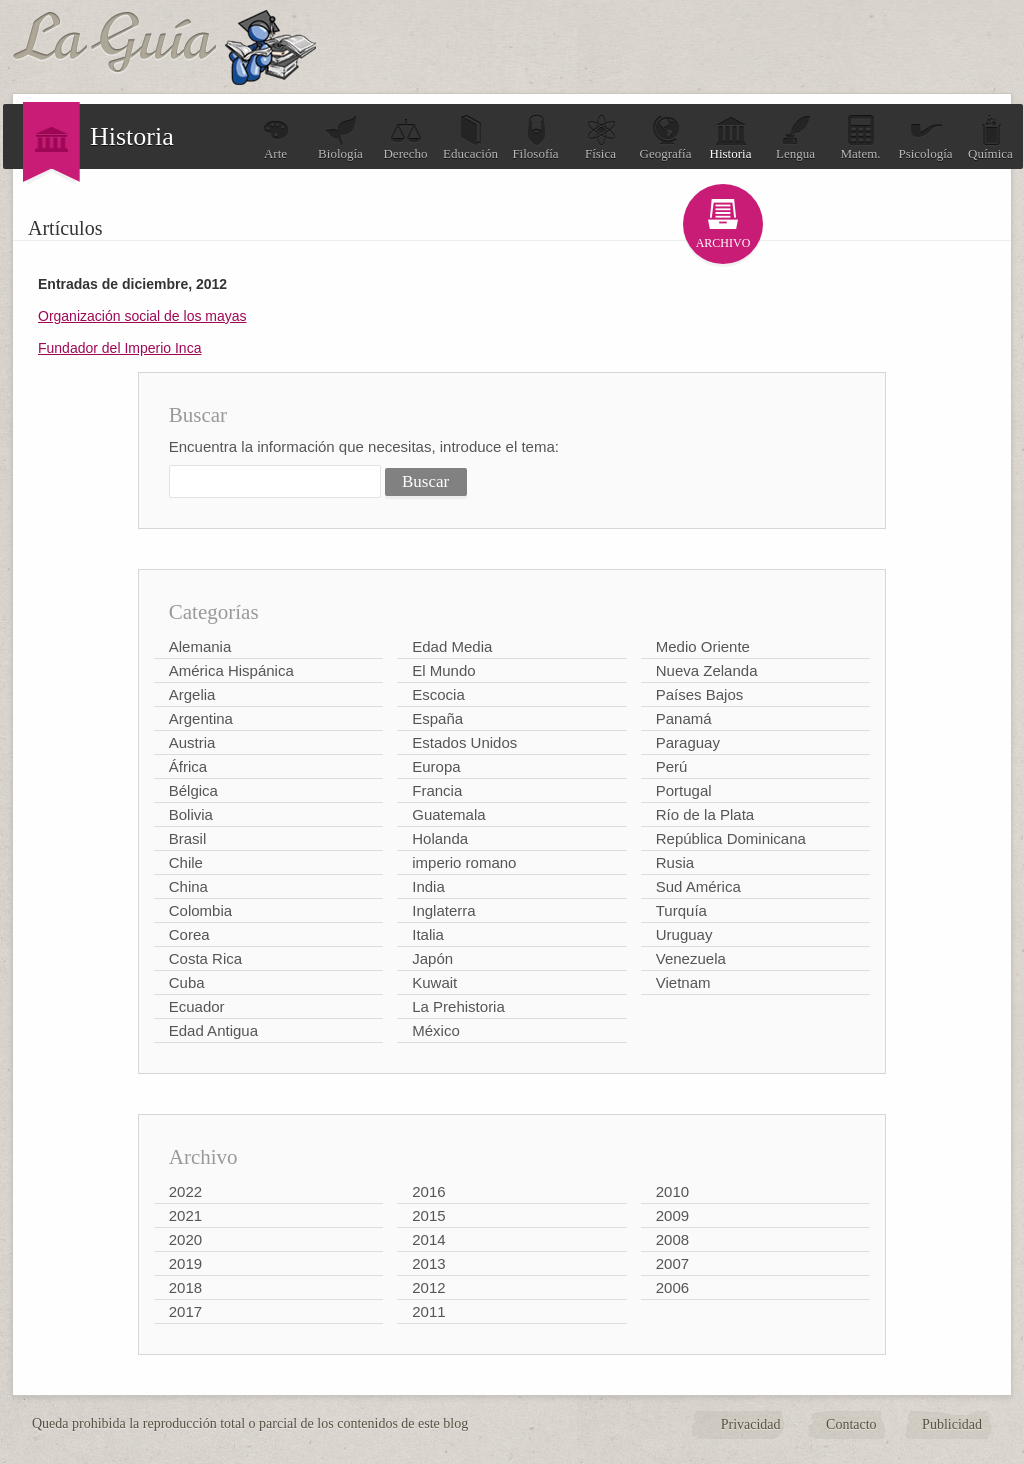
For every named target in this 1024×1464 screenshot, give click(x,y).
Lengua (795, 137)
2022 (185, 1191)
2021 (185, 1215)
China (188, 886)
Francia (437, 790)
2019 (185, 1263)
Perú (672, 766)
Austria (192, 742)
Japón (432, 958)
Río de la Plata (705, 814)
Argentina (201, 718)
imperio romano (464, 862)
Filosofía (535, 137)
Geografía (666, 137)
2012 (428, 1287)
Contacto (851, 1424)
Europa (436, 766)
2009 (672, 1215)
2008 (672, 1239)
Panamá (684, 718)
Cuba (187, 982)
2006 (672, 1287)
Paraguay (688, 742)
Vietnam (683, 982)
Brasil (188, 838)
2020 (185, 1239)
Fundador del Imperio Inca (119, 348)
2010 (672, 1191)
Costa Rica (205, 958)
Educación (470, 137)
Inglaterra (443, 910)
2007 (672, 1263)
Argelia (192, 694)
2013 (428, 1263)
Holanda (440, 838)
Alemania (200, 646)
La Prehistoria (458, 1006)
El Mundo (443, 670)
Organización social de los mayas (142, 316)
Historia (731, 137)
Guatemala (448, 814)
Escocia (438, 694)
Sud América (698, 886)
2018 (185, 1287)
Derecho (405, 137)
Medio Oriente (703, 646)
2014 (428, 1239)
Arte (276, 137)
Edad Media (452, 646)
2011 (428, 1311)
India (428, 886)
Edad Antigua (213, 1030)
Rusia (675, 862)
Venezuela (691, 958)
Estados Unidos (464, 742)
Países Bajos (700, 694)
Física (601, 137)
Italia (428, 934)
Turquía (681, 910)
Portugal (684, 790)
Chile (186, 862)
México (436, 1030)
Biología (340, 137)
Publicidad (952, 1424)
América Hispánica (231, 670)
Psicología (925, 137)
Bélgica (193, 790)
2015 (428, 1215)
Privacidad (751, 1424)
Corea (189, 934)
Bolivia (191, 814)
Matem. (860, 137)
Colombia (200, 910)
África (188, 766)
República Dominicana (731, 838)
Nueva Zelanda (707, 670)
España (437, 718)
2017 (185, 1311)
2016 (428, 1191)
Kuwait (434, 982)
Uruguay (684, 934)
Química (990, 137)
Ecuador (197, 1006)
